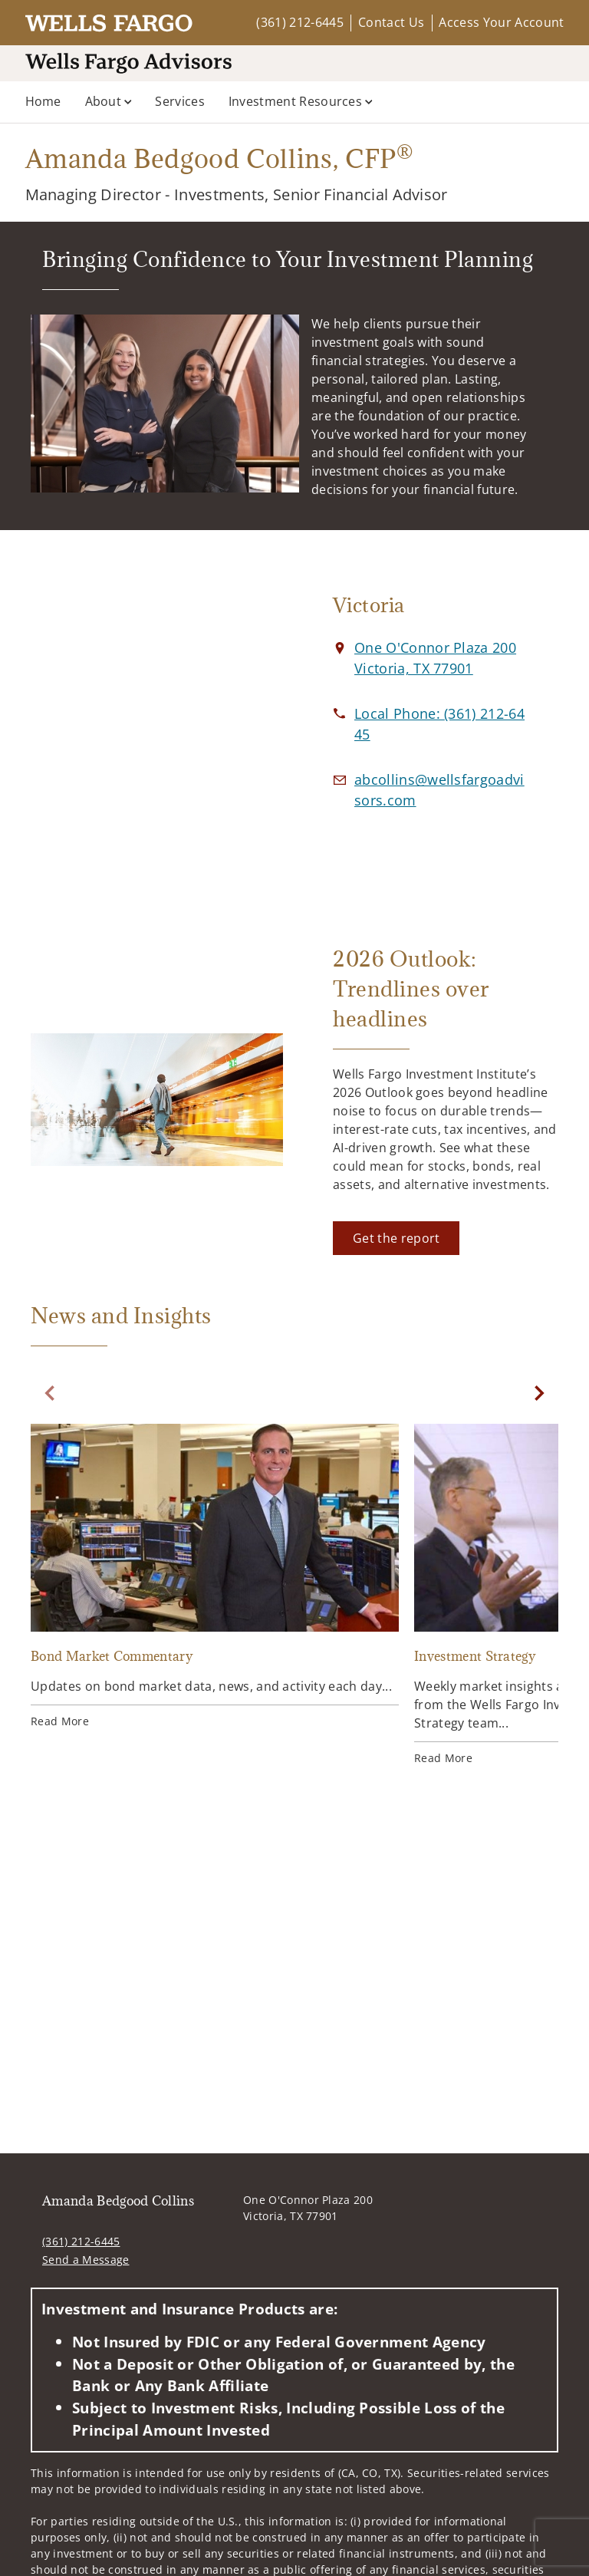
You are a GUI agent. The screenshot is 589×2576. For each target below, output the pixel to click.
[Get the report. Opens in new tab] (396, 1238)
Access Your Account (501, 22)
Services (180, 101)
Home (43, 101)
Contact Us (391, 22)
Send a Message (85, 2259)
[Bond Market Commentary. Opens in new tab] (215, 1578)
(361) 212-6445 (299, 22)
